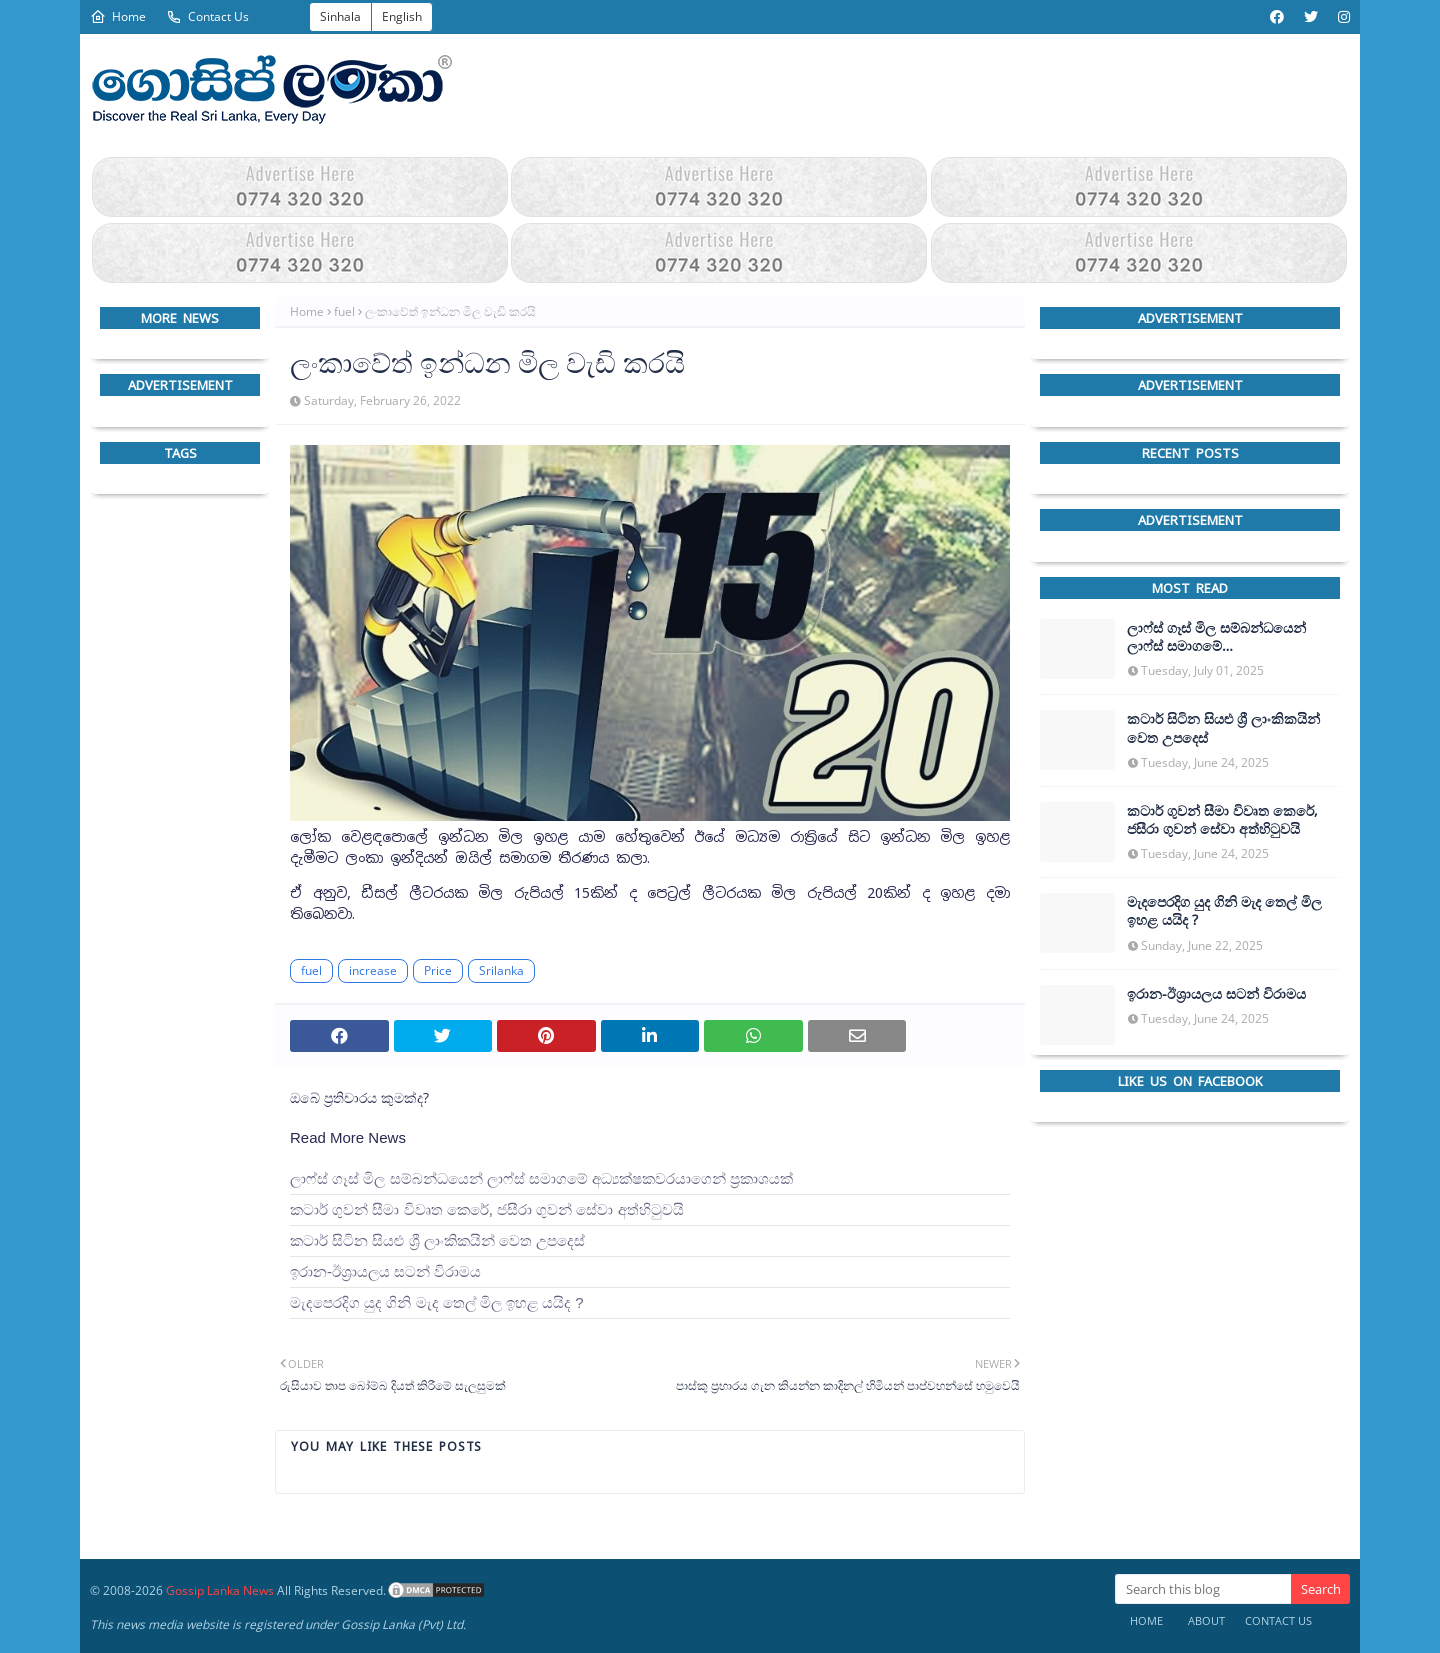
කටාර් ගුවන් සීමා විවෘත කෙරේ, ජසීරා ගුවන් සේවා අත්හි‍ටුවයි (487, 1209)
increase (373, 970)
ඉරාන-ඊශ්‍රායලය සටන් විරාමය (385, 1271)
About (1206, 1620)
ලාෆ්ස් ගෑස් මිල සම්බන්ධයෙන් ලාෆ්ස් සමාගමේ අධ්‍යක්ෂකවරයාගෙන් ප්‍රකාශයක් (541, 1178)
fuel (344, 311)
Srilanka (501, 970)
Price (438, 970)
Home (118, 16)
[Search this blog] (1203, 1589)
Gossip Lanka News (220, 1590)
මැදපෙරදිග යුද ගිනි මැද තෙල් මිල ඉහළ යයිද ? (437, 1302)
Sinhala (340, 16)
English (402, 16)
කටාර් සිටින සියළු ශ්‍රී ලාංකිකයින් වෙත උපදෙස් (437, 1240)
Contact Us (207, 16)
